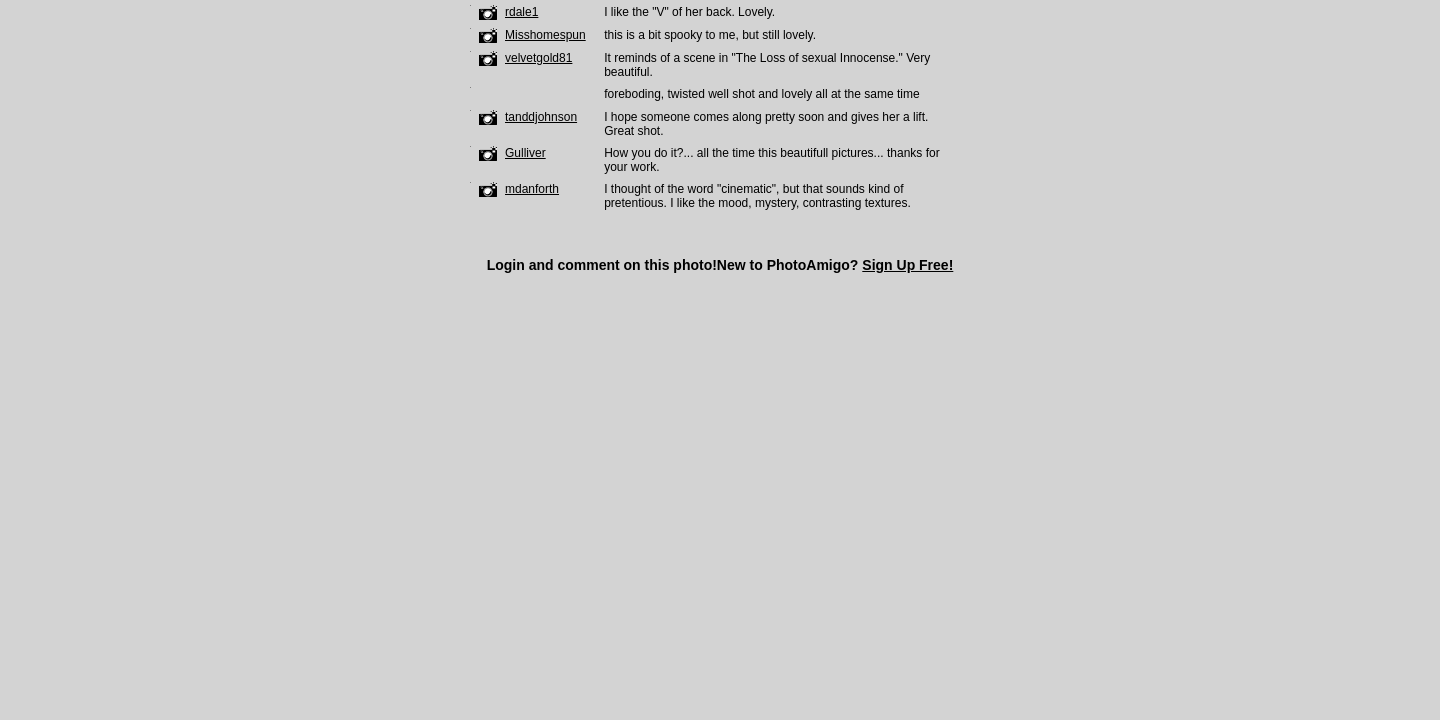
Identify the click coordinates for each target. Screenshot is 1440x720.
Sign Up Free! (907, 265)
